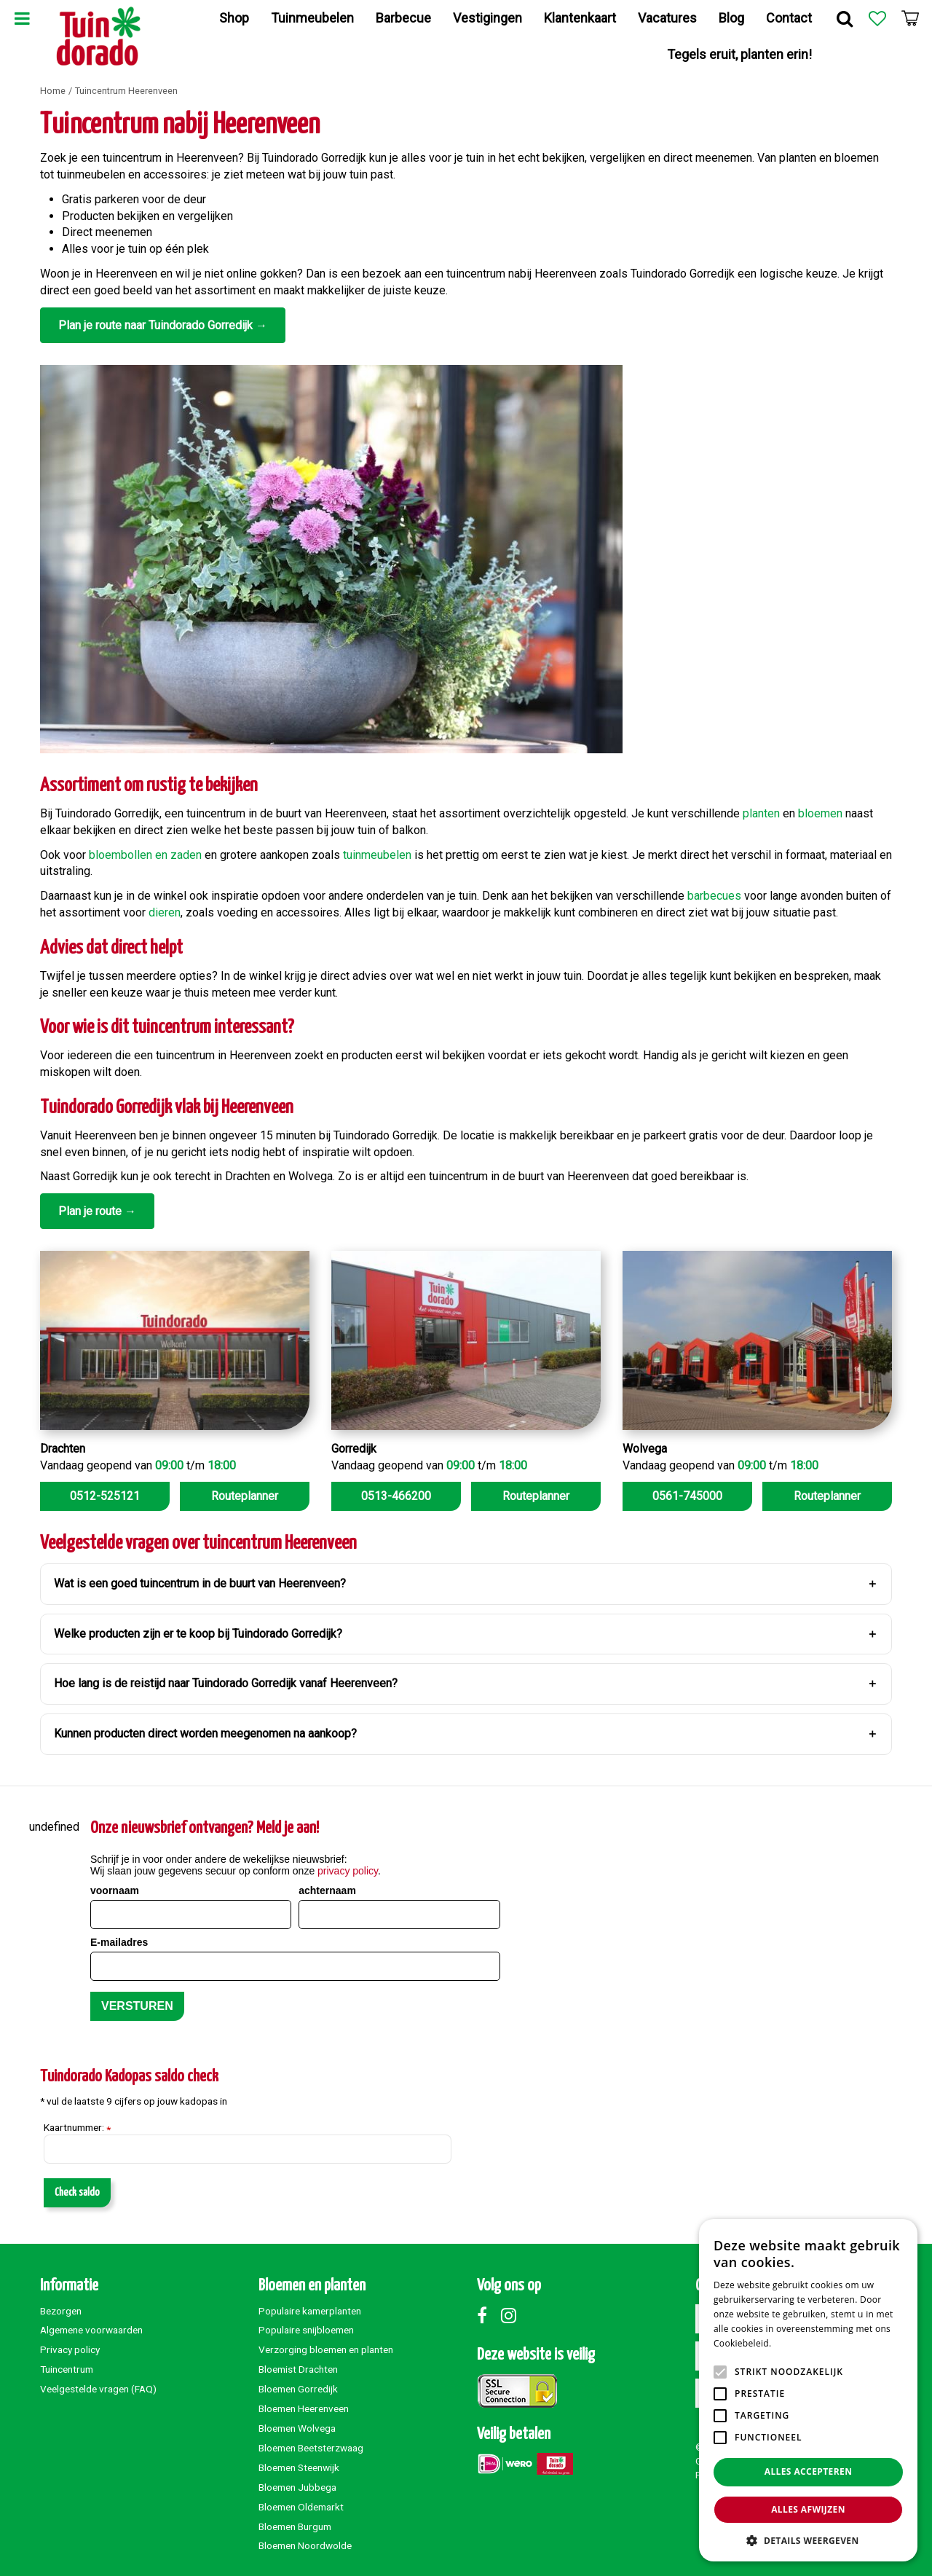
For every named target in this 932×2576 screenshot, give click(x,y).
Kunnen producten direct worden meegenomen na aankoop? (205, 1733)
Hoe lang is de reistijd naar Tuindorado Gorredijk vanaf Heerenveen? (226, 1683)
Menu (22, 18)
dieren (165, 912)
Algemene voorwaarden (91, 2330)
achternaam (327, 1890)
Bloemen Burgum (294, 2526)
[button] (808, 2540)
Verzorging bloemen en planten (325, 2349)
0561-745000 (687, 1496)
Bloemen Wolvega (297, 2428)
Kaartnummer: (77, 2128)
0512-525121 (105, 1496)
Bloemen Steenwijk (298, 2467)
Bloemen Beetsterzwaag (310, 2448)
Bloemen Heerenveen (303, 2408)
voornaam (114, 1890)
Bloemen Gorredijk (298, 2389)
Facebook (488, 2315)
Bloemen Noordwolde (305, 2545)
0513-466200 (396, 1496)
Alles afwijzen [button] (808, 2509)
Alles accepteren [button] (809, 2471)
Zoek (845, 18)
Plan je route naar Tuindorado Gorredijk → (162, 325)
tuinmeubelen (377, 855)
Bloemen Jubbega (297, 2487)
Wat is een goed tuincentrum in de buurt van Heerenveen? (200, 1583)
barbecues (714, 896)
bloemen (820, 813)
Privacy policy (70, 2349)
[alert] (808, 2390)
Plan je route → (97, 1211)
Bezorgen (61, 2311)
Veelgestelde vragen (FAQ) (98, 2389)
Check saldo (77, 2192)
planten (761, 813)
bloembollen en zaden (145, 855)
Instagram (512, 2315)
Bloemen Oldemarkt (301, 2507)
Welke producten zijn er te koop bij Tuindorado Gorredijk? (198, 1634)
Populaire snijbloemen (306, 2330)
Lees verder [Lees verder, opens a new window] (799, 2343)
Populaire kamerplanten (309, 2311)
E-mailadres (119, 1942)
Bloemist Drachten (298, 2369)
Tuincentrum (66, 2369)
